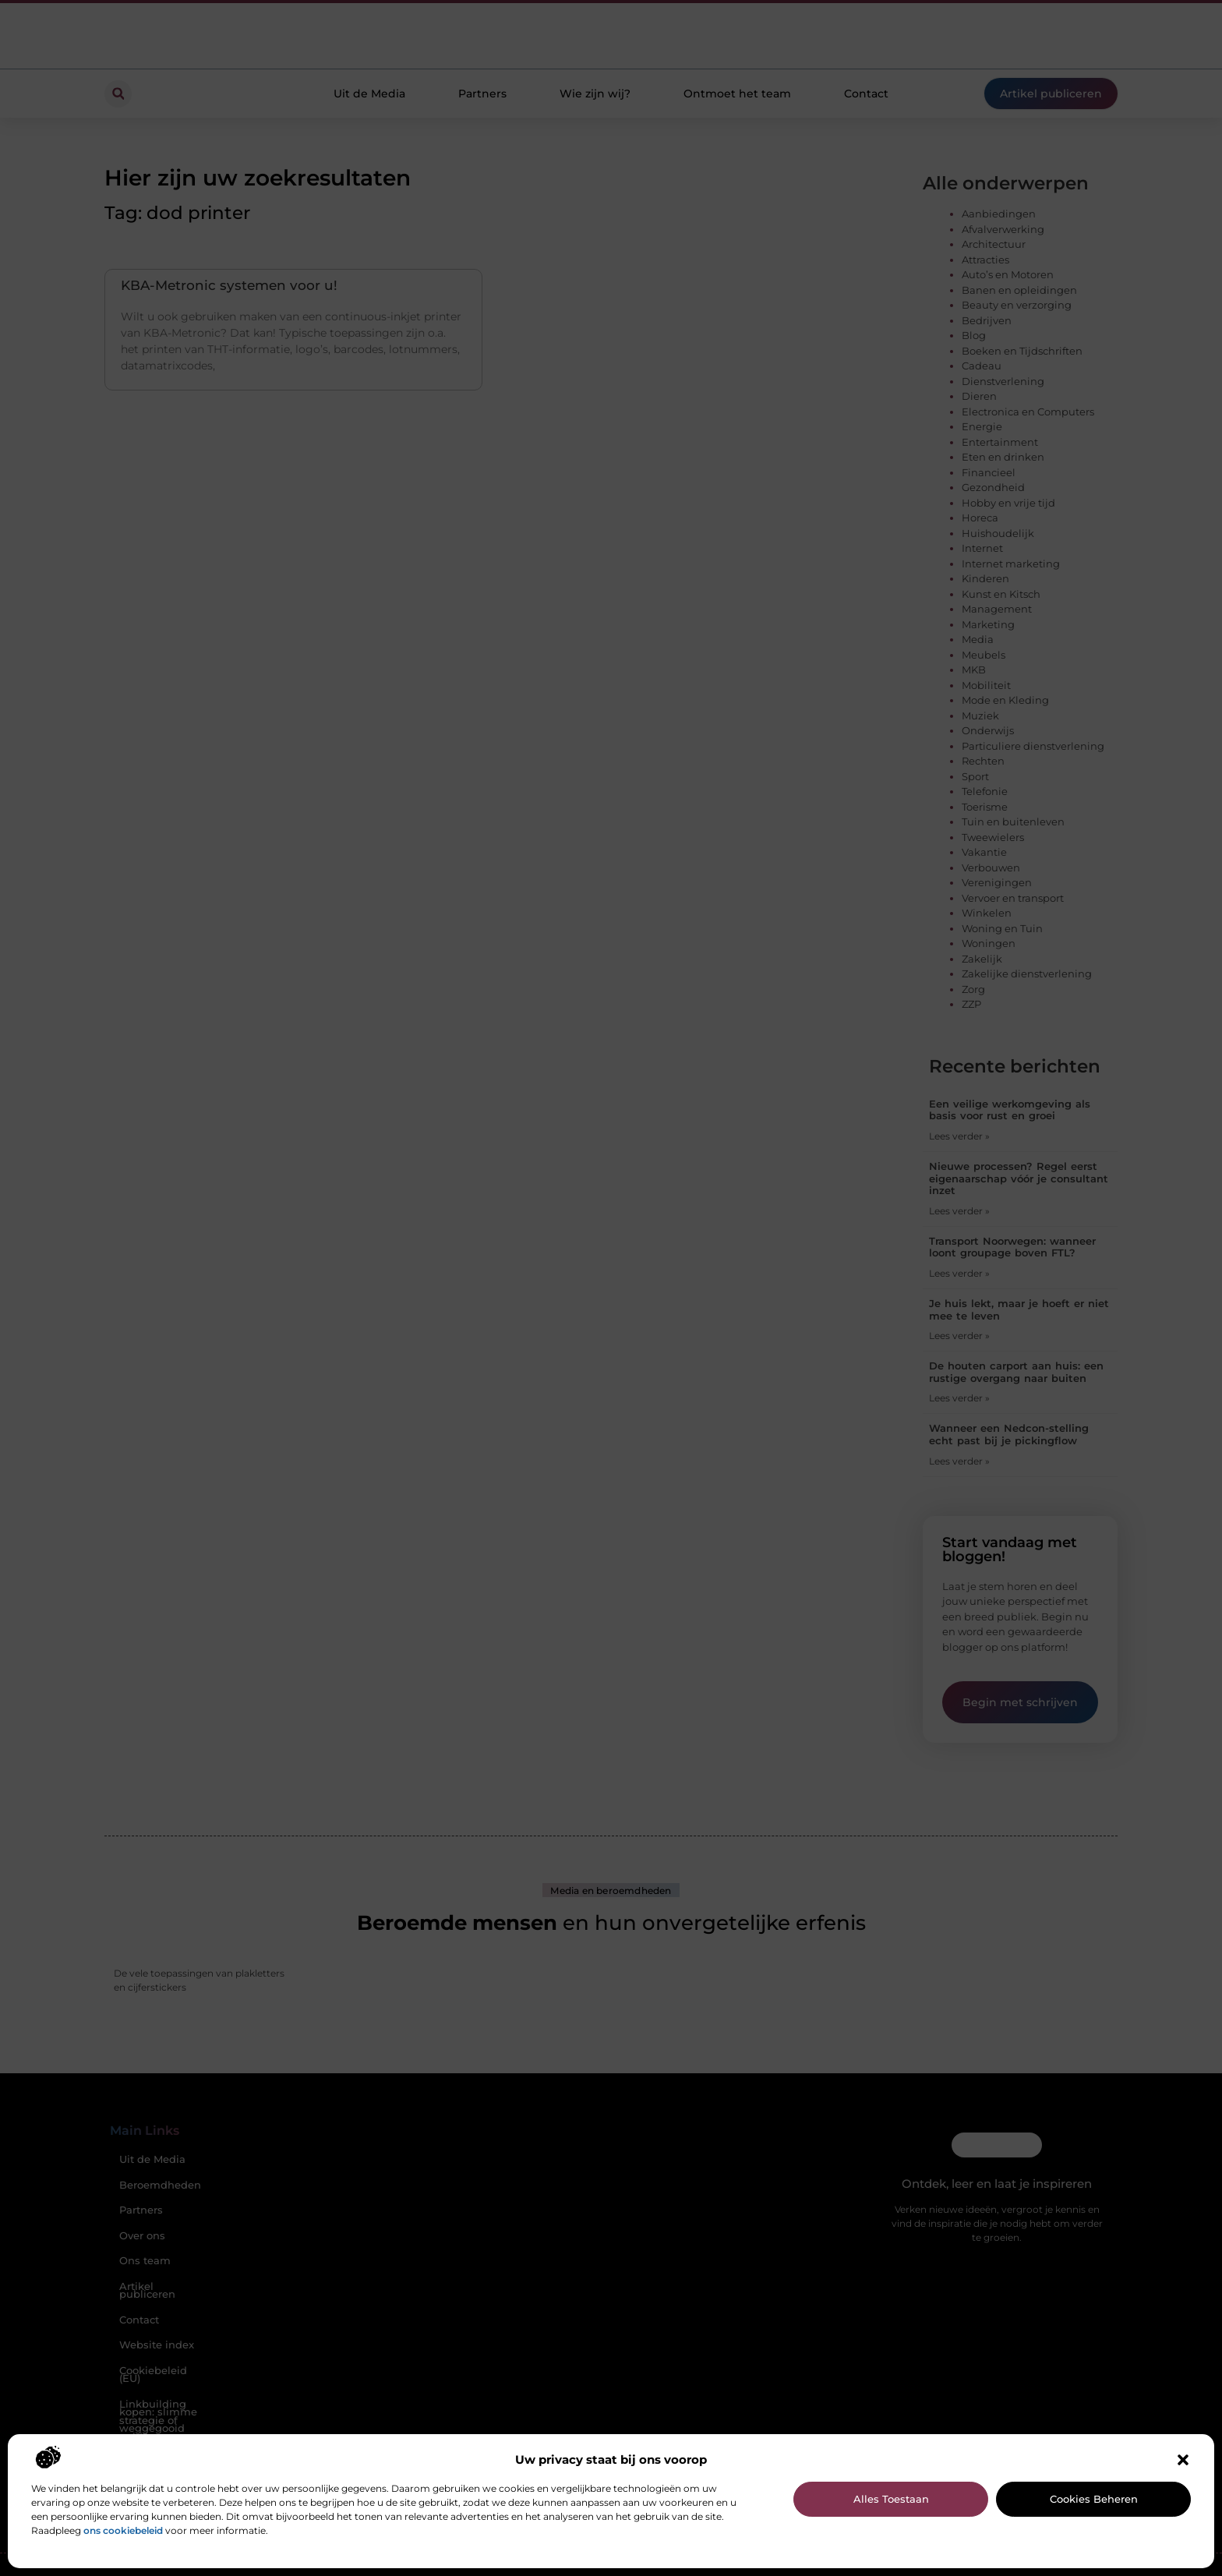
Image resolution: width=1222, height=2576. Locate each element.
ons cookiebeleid (123, 2530)
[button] (1183, 2460)
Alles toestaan (891, 2499)
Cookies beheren (1094, 2499)
